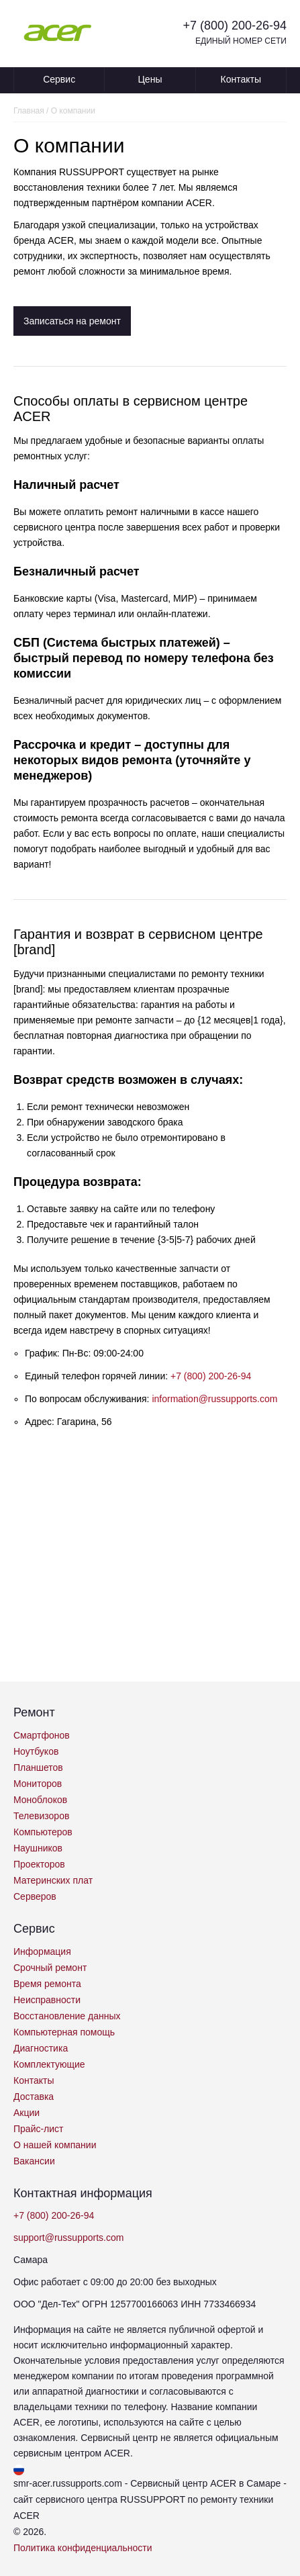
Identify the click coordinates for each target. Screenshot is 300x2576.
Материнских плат (53, 1880)
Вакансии (34, 2161)
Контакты (241, 79)
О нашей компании (54, 2145)
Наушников (37, 1848)
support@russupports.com (68, 2237)
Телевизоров (41, 1815)
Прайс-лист (38, 2128)
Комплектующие (49, 2064)
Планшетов (38, 1767)
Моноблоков (40, 1799)
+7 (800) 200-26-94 (235, 25)
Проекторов (39, 1864)
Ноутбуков (35, 1751)
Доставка (33, 2096)
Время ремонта (47, 1983)
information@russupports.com (214, 1398)
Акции (26, 2112)
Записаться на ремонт (72, 321)
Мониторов (37, 1783)
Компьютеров (42, 1832)
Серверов (34, 1896)
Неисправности (47, 1999)
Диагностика (40, 2048)
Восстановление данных (66, 2016)
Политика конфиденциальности (82, 2547)
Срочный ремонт (50, 1967)
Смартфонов (41, 1735)
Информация (42, 1951)
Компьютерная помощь (64, 2032)
